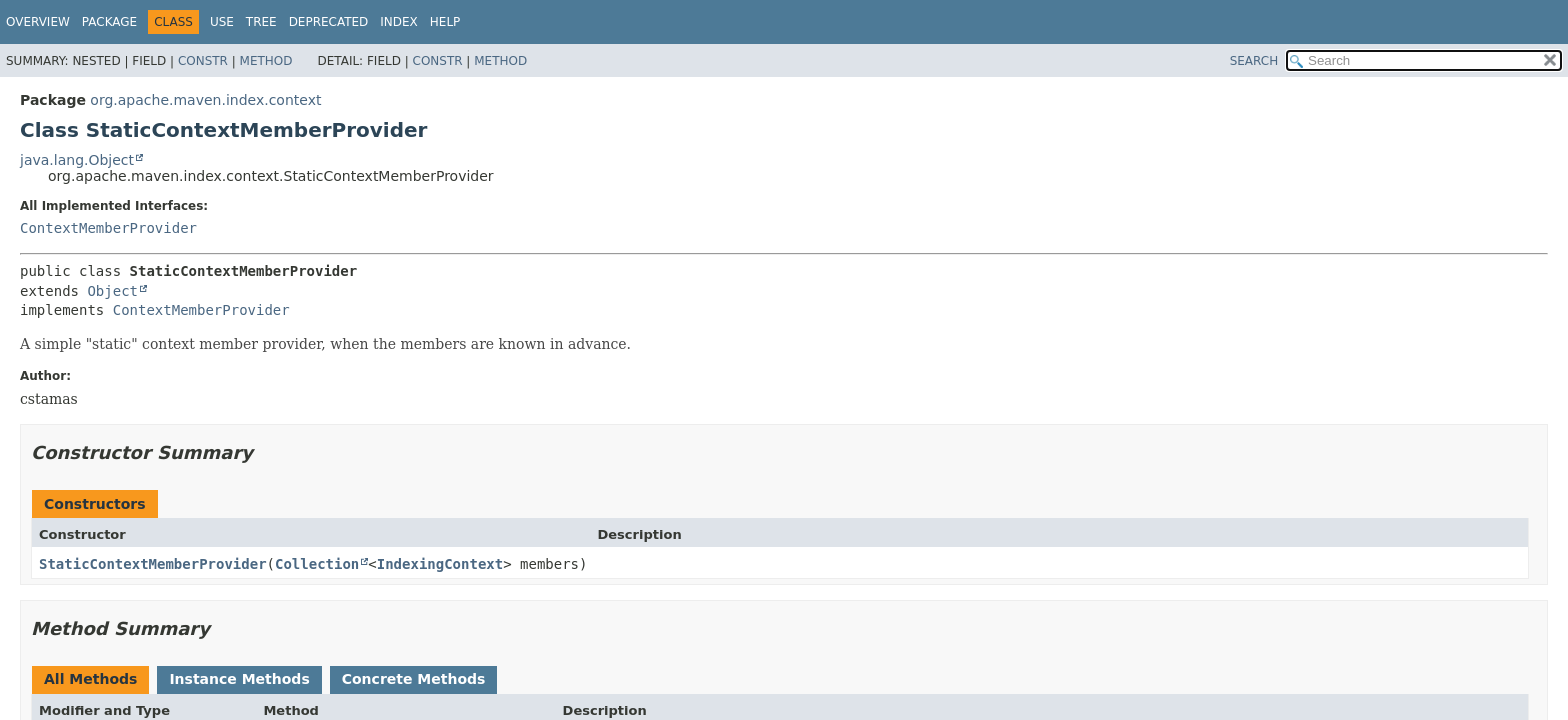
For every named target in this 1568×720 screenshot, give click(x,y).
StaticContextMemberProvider (153, 564)
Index (399, 22)
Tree (261, 22)
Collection (317, 564)
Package (109, 22)
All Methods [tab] (90, 679)
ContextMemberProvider (108, 228)
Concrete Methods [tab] (414, 679)
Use (222, 22)
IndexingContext (440, 564)
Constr (203, 61)
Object (112, 291)
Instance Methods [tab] (239, 679)
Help (445, 22)
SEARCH (1254, 61)
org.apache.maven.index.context (205, 100)
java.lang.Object (77, 160)
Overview (38, 22)
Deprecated (329, 22)
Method (266, 61)
